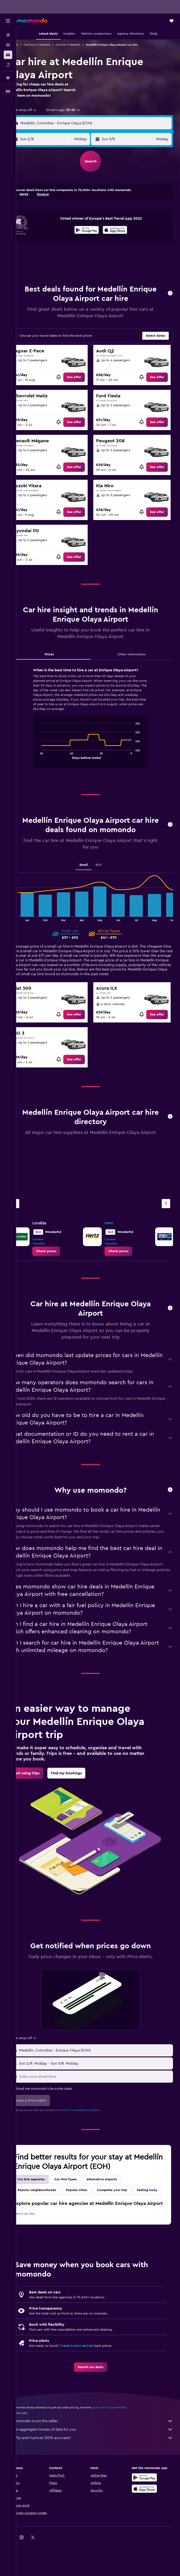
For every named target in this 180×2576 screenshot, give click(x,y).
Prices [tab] (60, 654)
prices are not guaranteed (125, 2436)
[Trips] (8, 78)
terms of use (83, 2121)
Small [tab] (91, 865)
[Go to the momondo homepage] (32, 20)
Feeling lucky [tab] (43, 2212)
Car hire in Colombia (52, 44)
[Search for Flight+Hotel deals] (8, 64)
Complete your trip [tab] (127, 2201)
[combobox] (38, 110)
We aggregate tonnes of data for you (100, 2458)
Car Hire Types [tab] (81, 2190)
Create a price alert (89, 2374)
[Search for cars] (8, 54)
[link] (82, 377)
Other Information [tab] (135, 654)
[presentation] (122, 230)
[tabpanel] (98, 722)
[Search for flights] (8, 35)
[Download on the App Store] (122, 231)
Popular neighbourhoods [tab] (52, 2201)
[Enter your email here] (103, 2087)
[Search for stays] (8, 45)
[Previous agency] (30, 1214)
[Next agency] (166, 1214)
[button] (8, 21)
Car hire (28, 44)
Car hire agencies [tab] (46, 2190)
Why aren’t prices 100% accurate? (100, 2466)
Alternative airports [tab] (117, 2190)
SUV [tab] (106, 865)
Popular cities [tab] (91, 2201)
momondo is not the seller (100, 2449)
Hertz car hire (40, 2242)
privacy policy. (106, 2121)
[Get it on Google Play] (94, 231)
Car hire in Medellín (83, 44)
